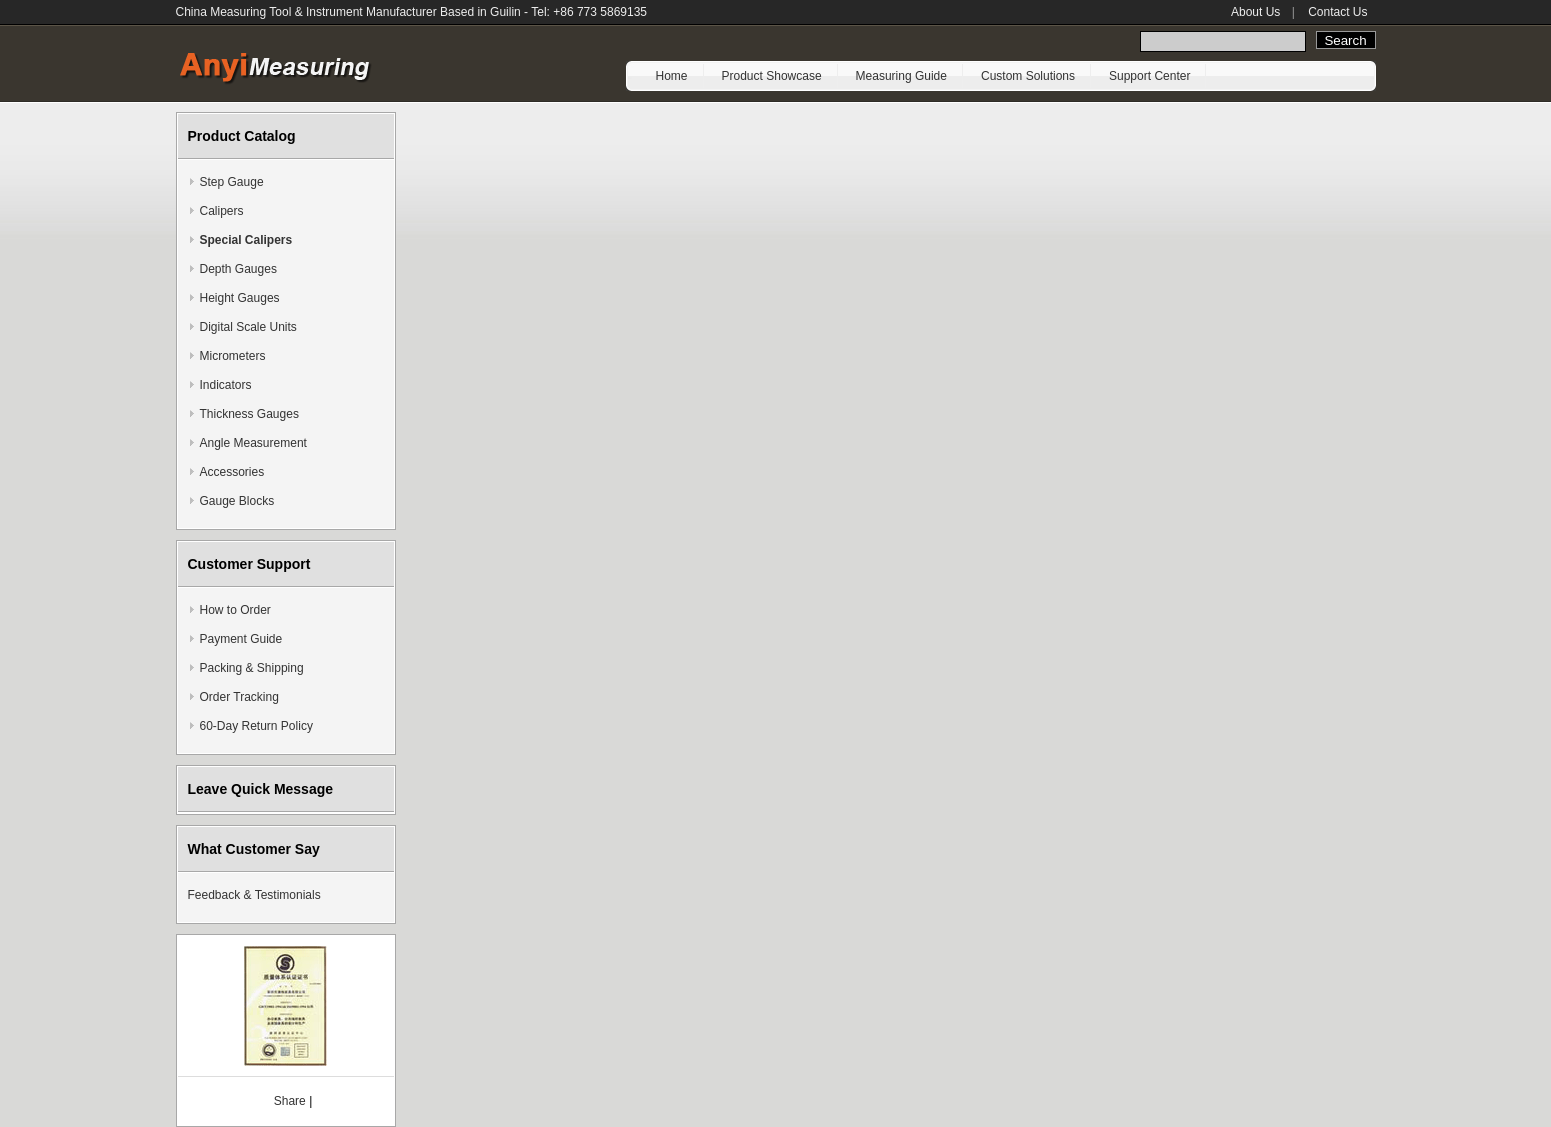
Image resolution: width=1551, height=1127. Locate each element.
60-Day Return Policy (256, 726)
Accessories (232, 472)
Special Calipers (246, 240)
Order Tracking (239, 697)
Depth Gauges (238, 269)
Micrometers (233, 356)
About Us (1255, 12)
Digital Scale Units (248, 327)
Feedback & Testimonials (254, 895)
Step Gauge (232, 182)
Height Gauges (240, 298)
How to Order (235, 610)
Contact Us (1337, 12)
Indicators (226, 385)
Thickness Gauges (249, 414)
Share (290, 1101)
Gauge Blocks (237, 501)
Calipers (222, 211)
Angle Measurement (253, 443)
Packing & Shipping (252, 668)
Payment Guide (241, 639)
